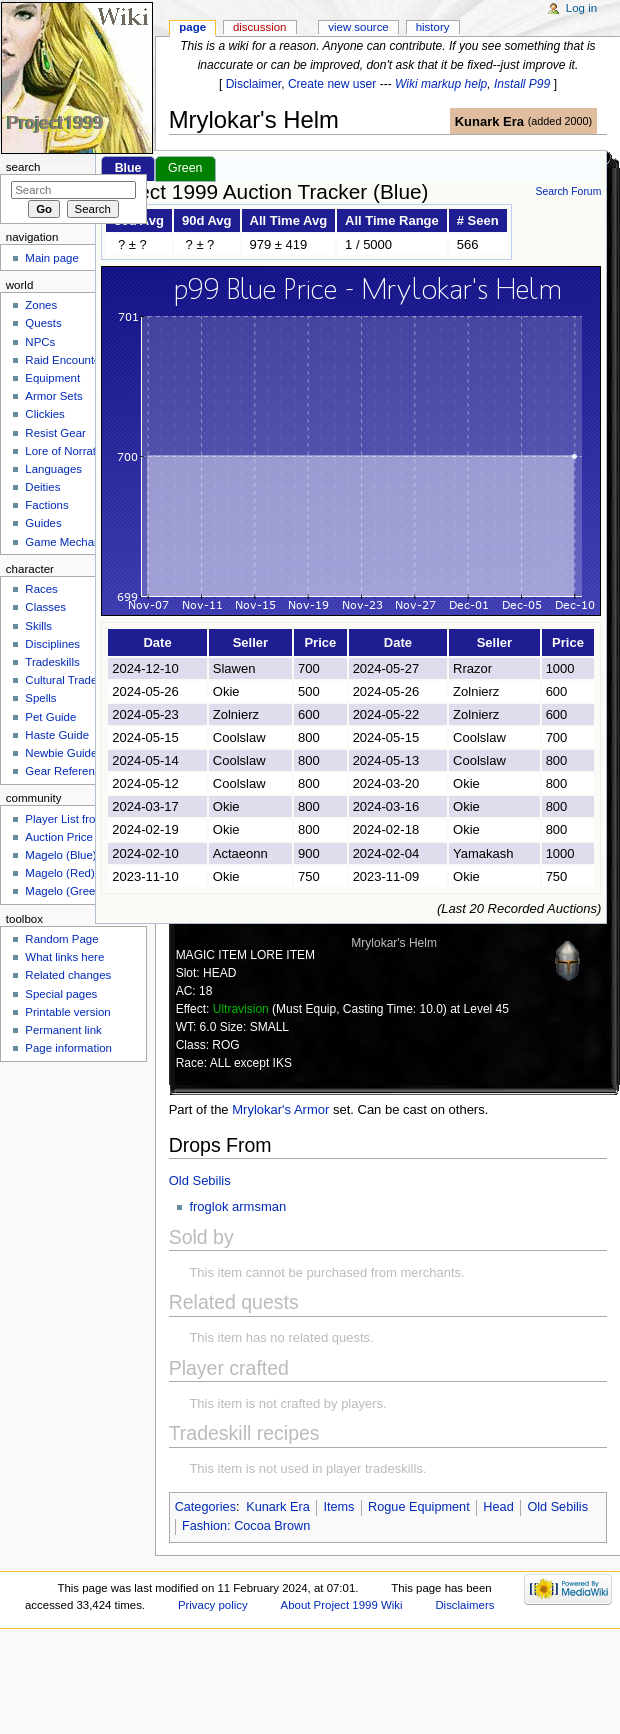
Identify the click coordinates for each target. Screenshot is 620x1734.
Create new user (332, 84)
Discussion (259, 27)
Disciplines (52, 644)
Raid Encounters (67, 360)
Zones (41, 305)
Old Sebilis (200, 1180)
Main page (52, 258)
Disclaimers (464, 1605)
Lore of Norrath (63, 451)
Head (498, 1507)
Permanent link (63, 1030)
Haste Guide (57, 735)
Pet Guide (50, 717)
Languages (53, 469)
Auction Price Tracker (79, 837)
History (433, 27)
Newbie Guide (61, 753)
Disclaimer (254, 84)
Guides (43, 523)
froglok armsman (237, 1206)
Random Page (61, 939)
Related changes (68, 975)
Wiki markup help (441, 84)
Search (23, 167)
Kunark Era (489, 121)
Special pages (61, 994)
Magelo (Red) (59, 873)
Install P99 (522, 84)
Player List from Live (77, 819)
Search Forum (568, 191)
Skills (38, 626)
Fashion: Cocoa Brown (246, 1526)
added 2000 (559, 121)
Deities (42, 487)
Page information (68, 1048)
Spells (40, 698)
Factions (46, 505)
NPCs (40, 342)
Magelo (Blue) (60, 855)
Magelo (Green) (65, 891)
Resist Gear (55, 433)
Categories (205, 1507)
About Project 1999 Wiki (342, 1605)
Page (192, 27)
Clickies (44, 414)
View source (358, 27)
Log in (581, 8)
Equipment (52, 378)
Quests (43, 323)
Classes (45, 607)
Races (41, 589)
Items (338, 1507)
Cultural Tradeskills (73, 680)
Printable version (67, 1012)
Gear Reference (66, 771)
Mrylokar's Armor (280, 1109)
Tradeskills (52, 662)
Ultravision (241, 1009)
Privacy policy (213, 1605)
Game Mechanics (69, 542)
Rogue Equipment (419, 1507)
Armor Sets (53, 396)
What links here (64, 957)
